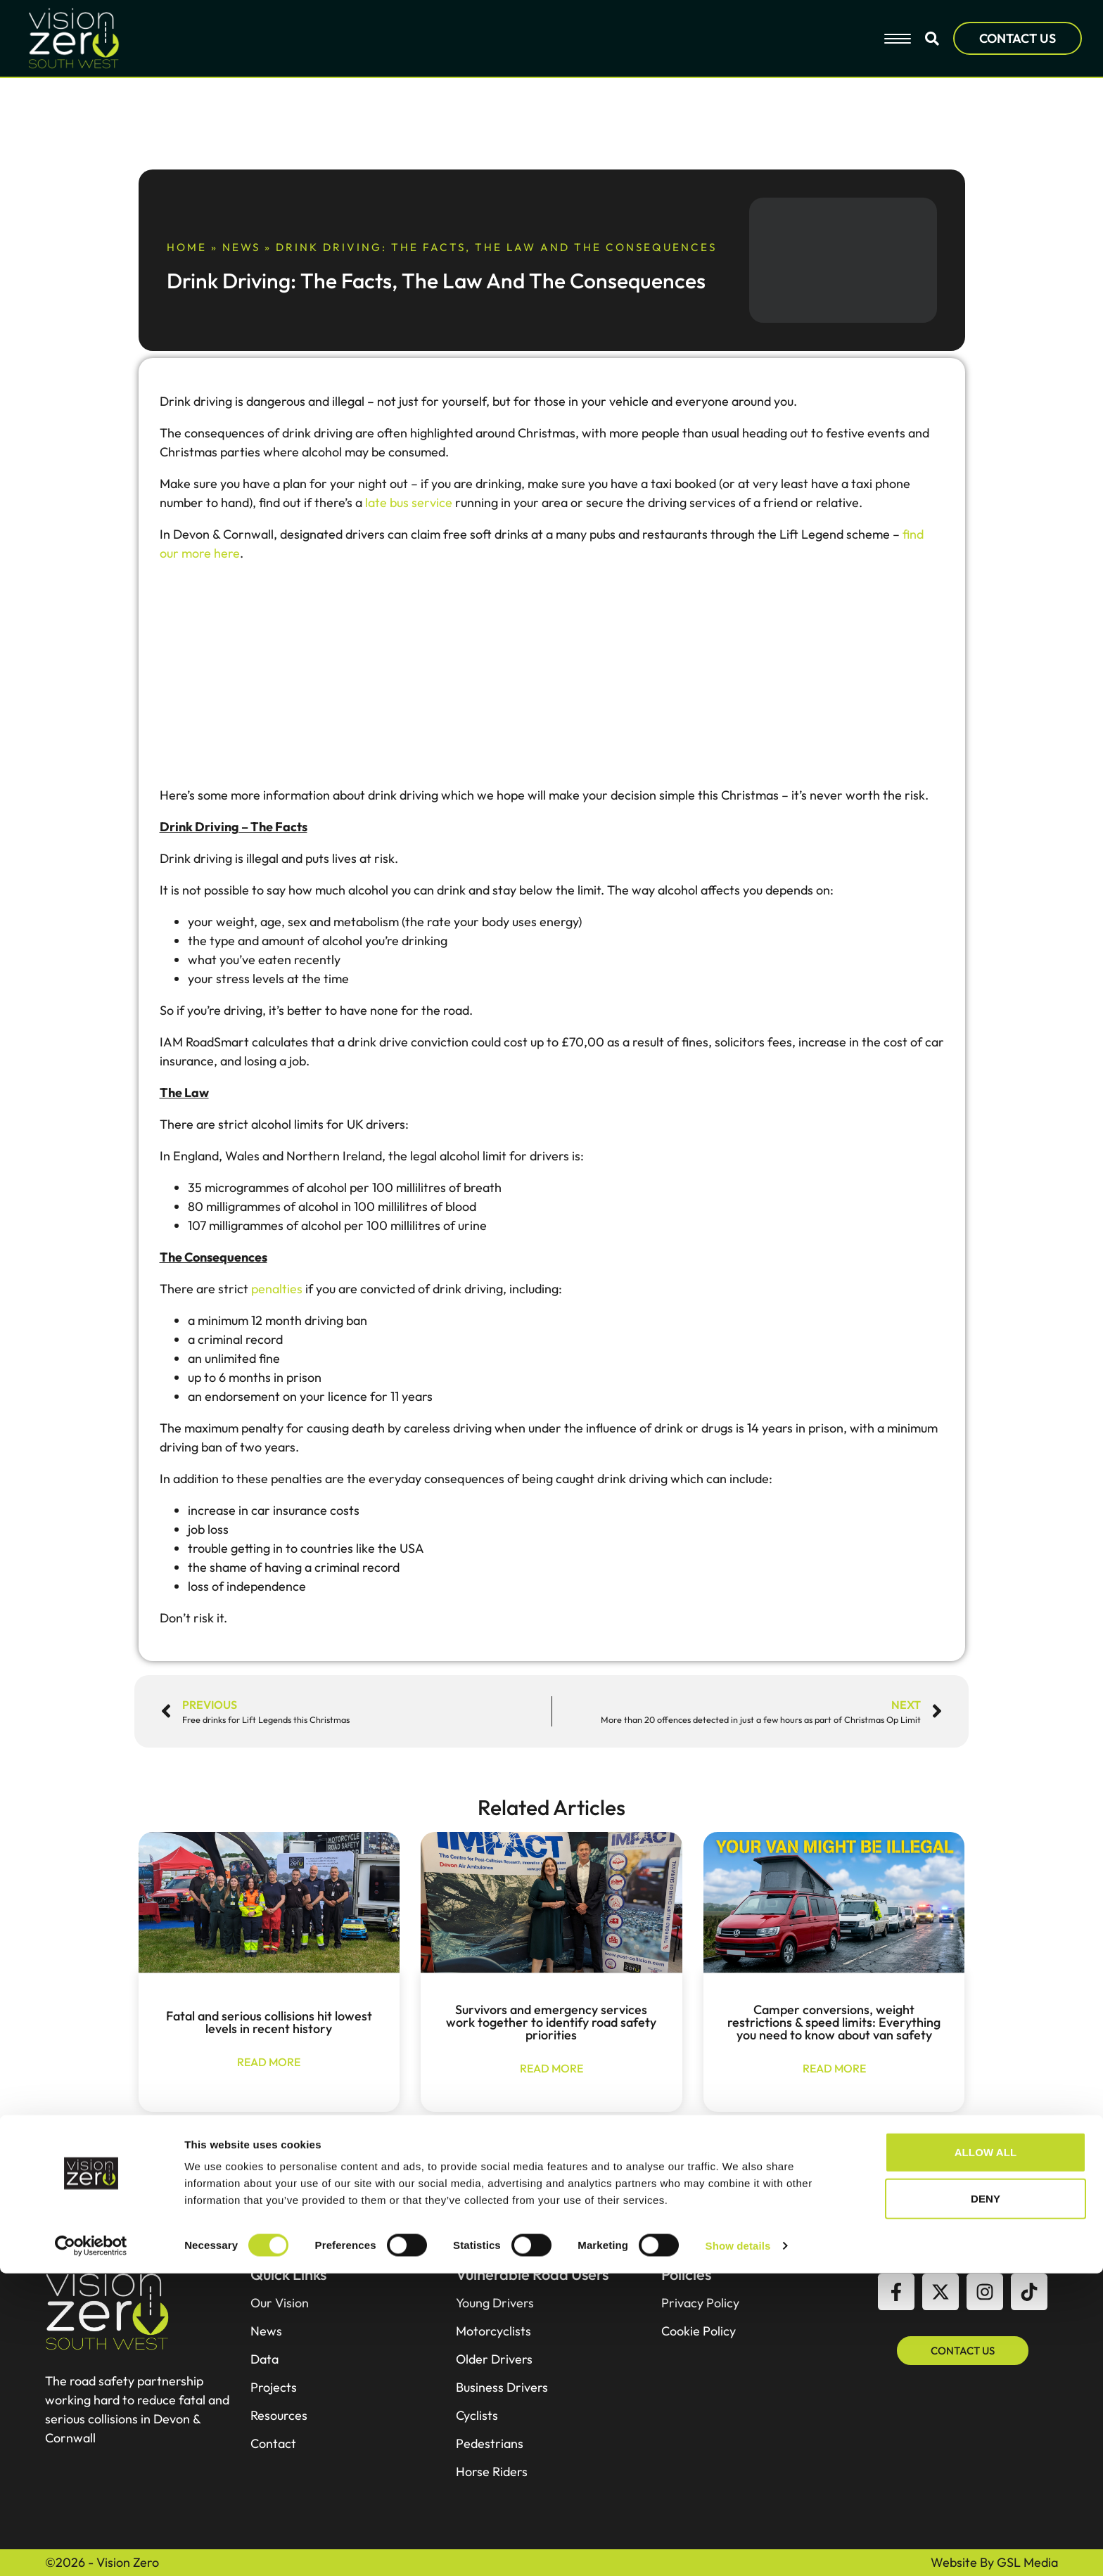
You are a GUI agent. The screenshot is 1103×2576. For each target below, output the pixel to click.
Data (264, 2359)
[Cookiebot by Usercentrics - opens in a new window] (91, 2548)
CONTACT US (1017, 38)
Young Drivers (495, 2303)
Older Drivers (494, 2359)
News (241, 247)
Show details (738, 2548)
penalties (276, 1289)
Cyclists (477, 2416)
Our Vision (279, 2303)
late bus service (408, 502)
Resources (278, 2416)
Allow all (986, 2455)
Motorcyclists (493, 2331)
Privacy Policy (700, 2303)
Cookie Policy (698, 2331)
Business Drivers (502, 2387)
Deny (985, 2501)
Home (187, 247)
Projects (273, 2387)
